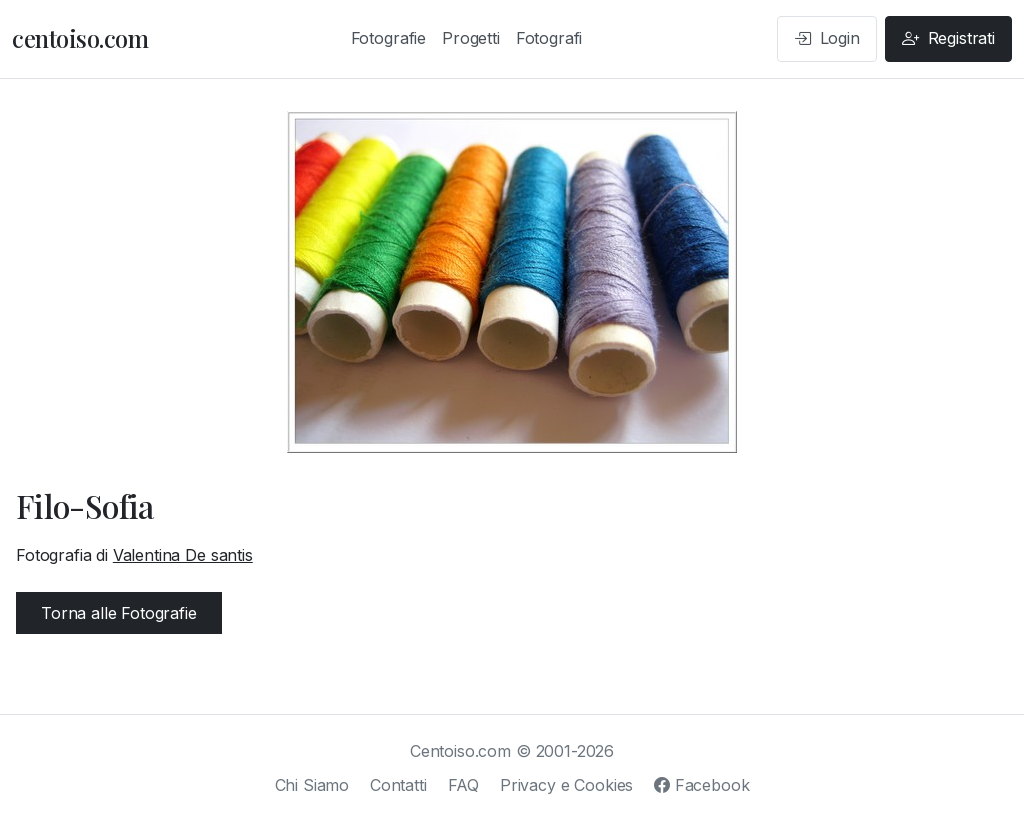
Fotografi (549, 38)
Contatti (398, 785)
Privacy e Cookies (566, 785)
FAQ (464, 785)
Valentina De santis (183, 555)
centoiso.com (80, 38)
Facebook (701, 785)
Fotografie (388, 38)
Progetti (471, 38)
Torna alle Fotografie (119, 613)
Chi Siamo (312, 785)
